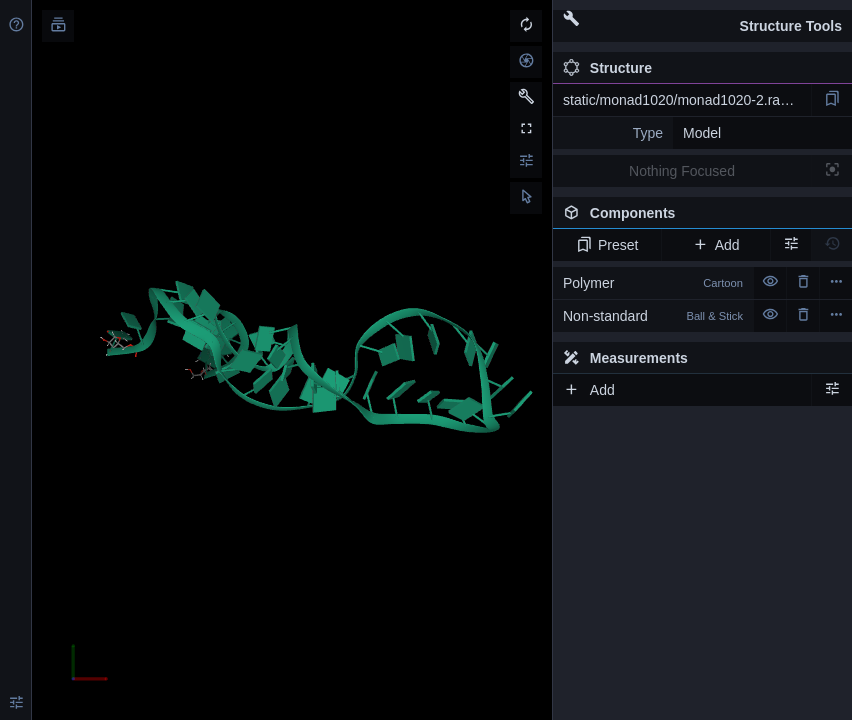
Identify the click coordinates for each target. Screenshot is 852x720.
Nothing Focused (682, 171)
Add (715, 245)
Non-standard (653, 316)
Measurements (625, 358)
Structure (607, 68)
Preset (607, 245)
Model (702, 133)
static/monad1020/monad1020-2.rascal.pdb (687, 100)
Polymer (653, 283)
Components (702, 217)
